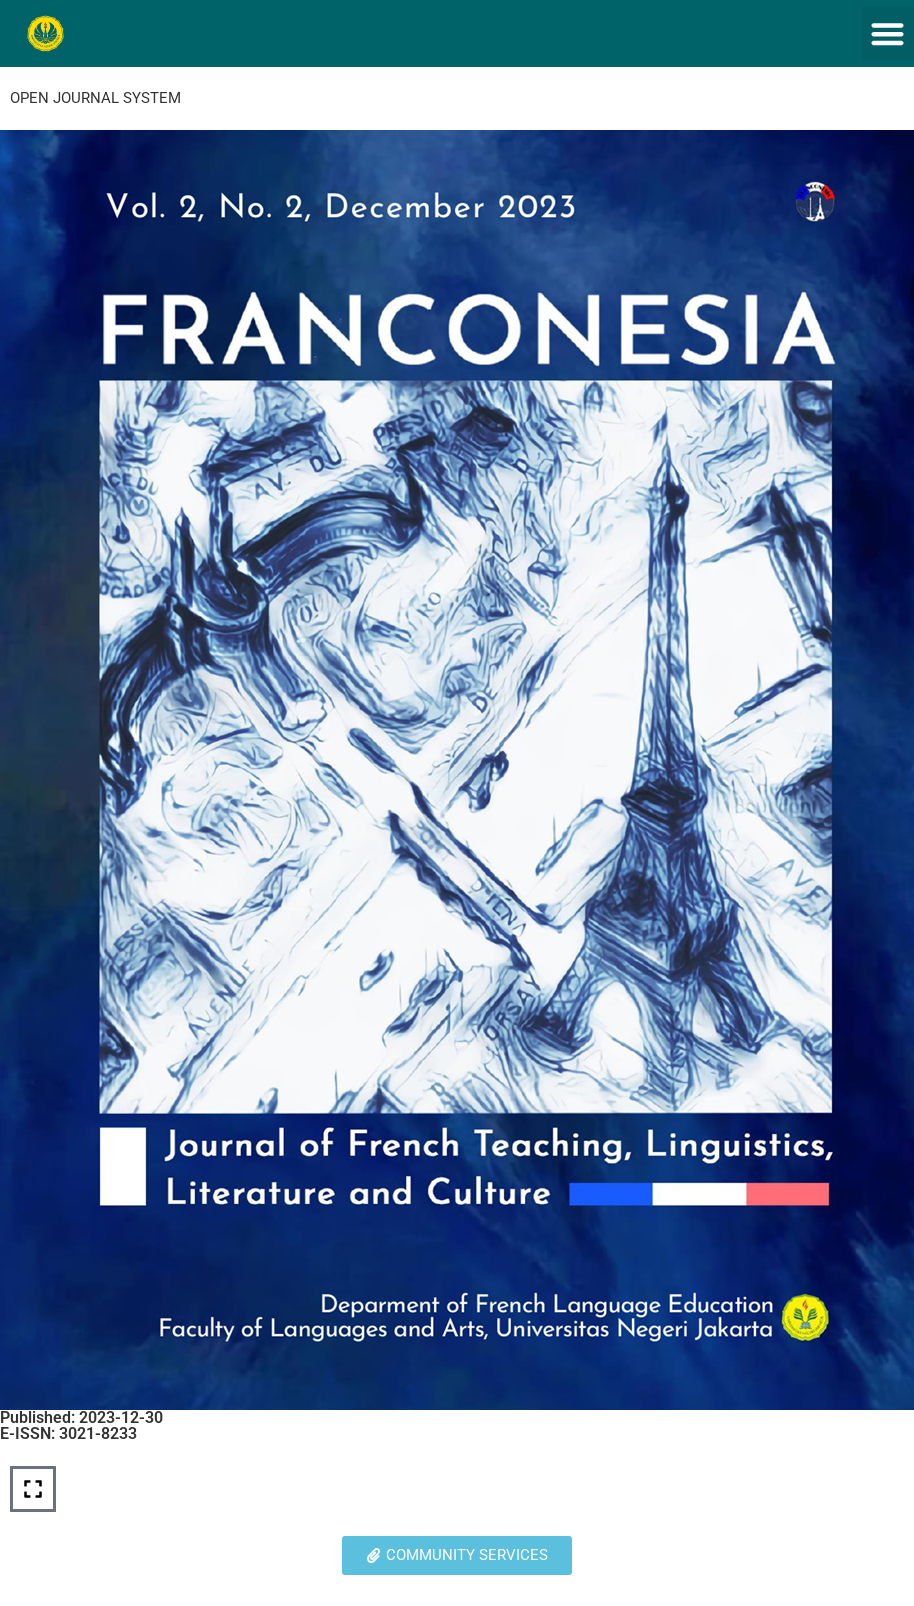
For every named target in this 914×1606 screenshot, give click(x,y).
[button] (888, 33)
